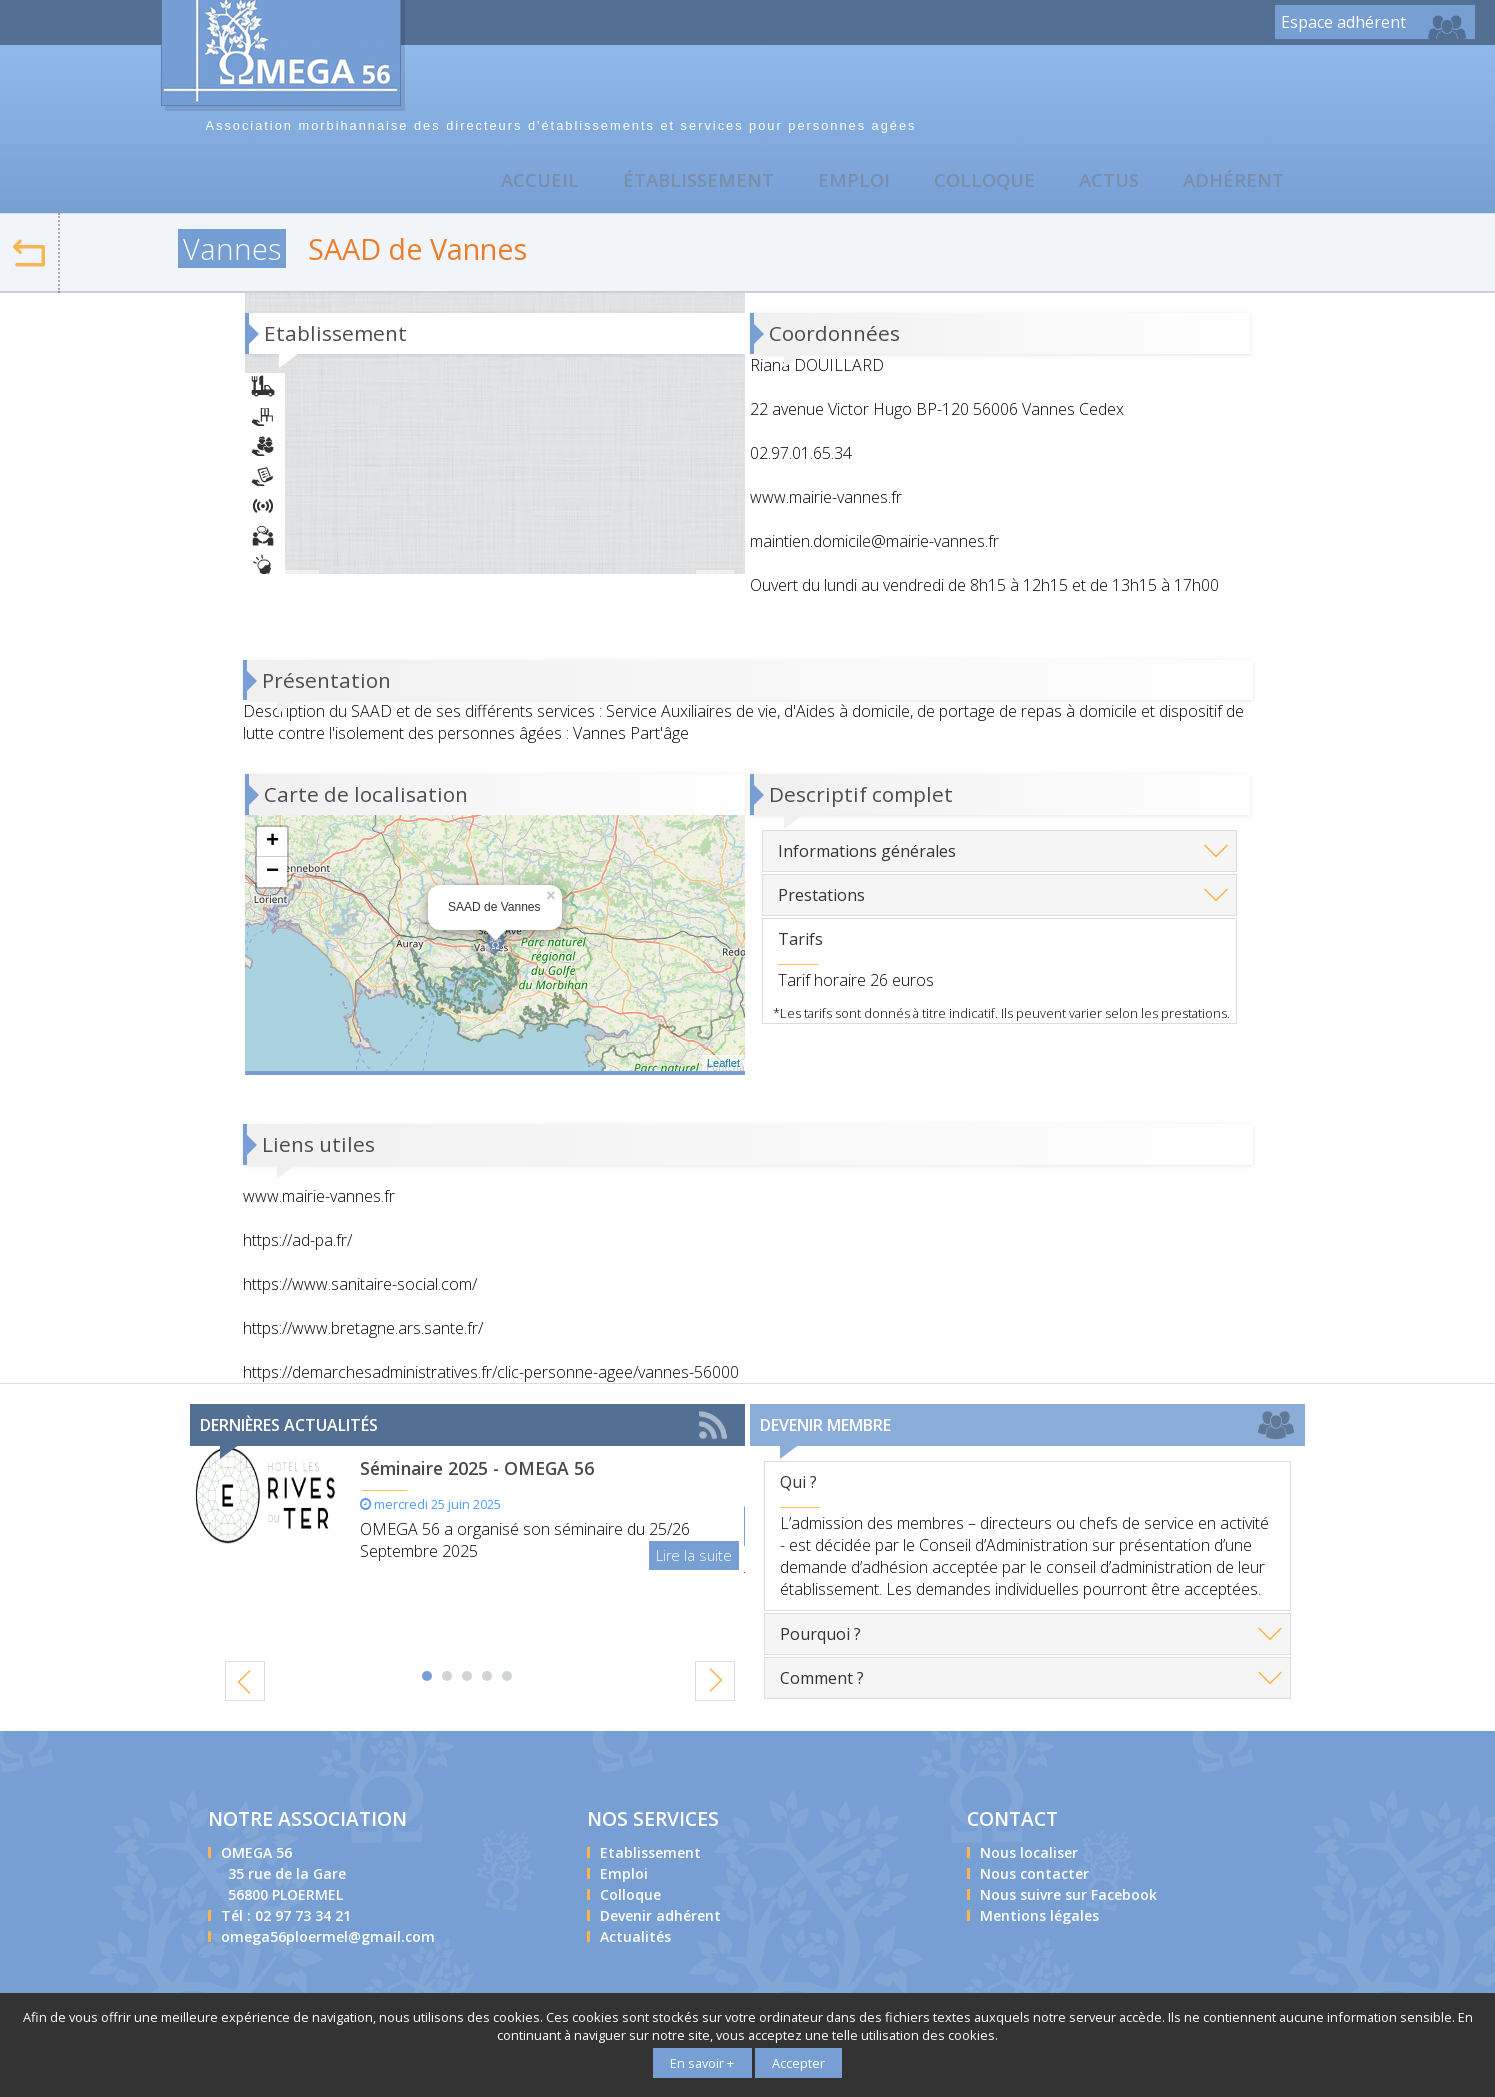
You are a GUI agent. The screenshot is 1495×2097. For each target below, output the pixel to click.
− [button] (272, 876)
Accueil (525, 183)
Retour (59, 242)
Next (707, 1686)
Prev (253, 1682)
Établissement (686, 183)
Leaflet (723, 1067)
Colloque (977, 183)
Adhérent (1232, 183)
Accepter (798, 2065)
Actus (1105, 183)
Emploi (844, 183)
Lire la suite (694, 1559)
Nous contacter (1391, 86)
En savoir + (702, 2065)
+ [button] (272, 846)
